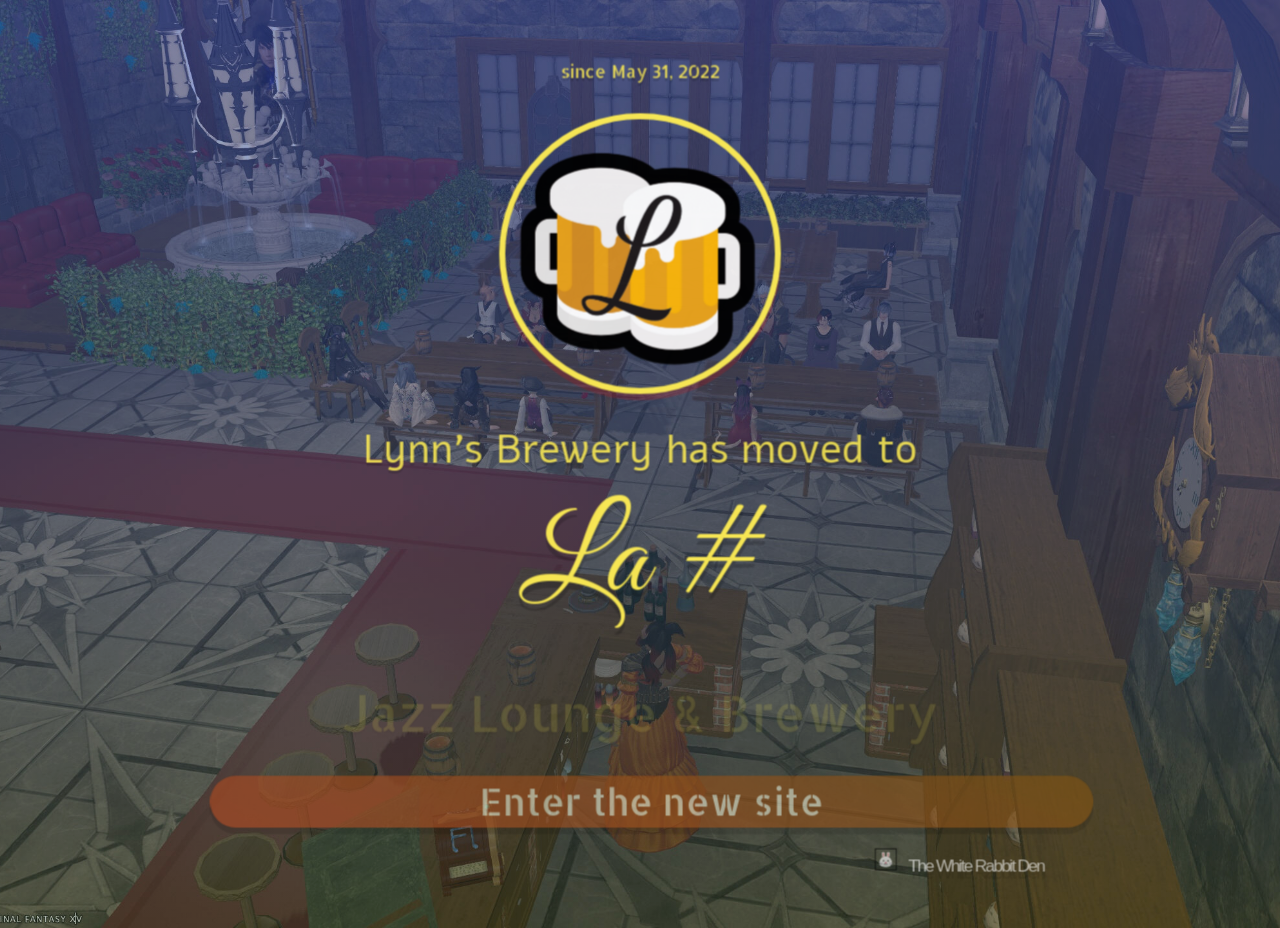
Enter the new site (657, 800)
